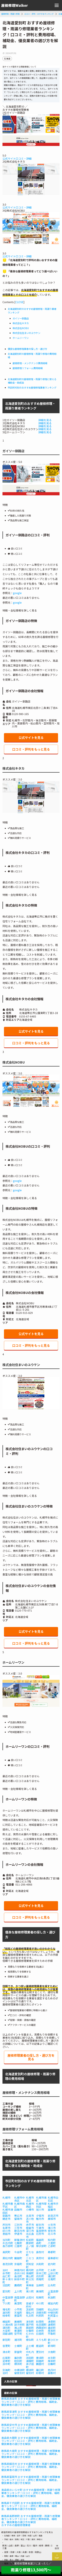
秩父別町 (30, 2280)
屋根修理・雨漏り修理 (10, 14)
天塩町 (18, 2313)
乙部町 (52, 2246)
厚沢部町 (41, 2246)
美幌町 (18, 2322)
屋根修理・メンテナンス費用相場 (30, 363)
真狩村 (40, 2258)
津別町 (30, 2322)
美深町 (18, 2303)
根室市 (30, 2228)
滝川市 (52, 2228)
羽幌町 (40, 2309)
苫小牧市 (30, 2220)
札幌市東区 (41, 2199)
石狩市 (40, 2234)
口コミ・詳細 (24, 158)
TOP (57, 2557)
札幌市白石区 (53, 2199)
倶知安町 (30, 2265)
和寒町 (40, 2297)
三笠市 (18, 2228)
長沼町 (18, 2276)
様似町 (30, 2340)
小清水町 (7, 2325)
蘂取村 (52, 2373)
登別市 (52, 2231)
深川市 (30, 2231)
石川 (29, 2545)
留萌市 (18, 2219)
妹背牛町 (19, 2279)
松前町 (30, 2240)
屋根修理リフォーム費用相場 (28, 368)
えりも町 (41, 2340)
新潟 (4, 2545)
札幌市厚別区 (41, 2205)
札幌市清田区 (7, 2211)
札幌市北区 (30, 2199)
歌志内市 (19, 2231)
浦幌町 (30, 2361)
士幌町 (18, 2346)
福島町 (40, 2240)
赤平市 (30, 2225)
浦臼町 (52, 2276)
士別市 (52, 2225)
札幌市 (6, 2197)
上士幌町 (30, 2347)
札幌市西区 (30, 2205)
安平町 (18, 2334)
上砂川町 (53, 2273)
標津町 (30, 2370)
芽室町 (18, 2352)
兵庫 (24, 2552)
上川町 (18, 2291)
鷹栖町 (18, 2285)
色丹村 (52, 2370)
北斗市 (52, 2234)
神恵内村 (19, 2270)
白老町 (40, 2331)
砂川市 (6, 2231)
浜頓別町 (41, 2313)
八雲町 (52, 2243)
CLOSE (19, 302)
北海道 (7, 58)
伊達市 (18, 2234)
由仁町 (6, 2276)
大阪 (18, 2552)
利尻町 (40, 2315)
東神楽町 (30, 2286)
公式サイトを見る (31, 737)
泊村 (5, 2270)
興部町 (30, 2328)
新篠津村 (19, 2240)
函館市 (18, 2210)
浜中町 (6, 2364)
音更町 (6, 2346)
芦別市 (6, 2225)
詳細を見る (45, 420)
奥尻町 (6, 2252)
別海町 (6, 2370)
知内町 (52, 2240)
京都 (12, 2552)
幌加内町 (53, 2303)
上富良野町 (53, 2292)
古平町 (40, 2270)
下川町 (6, 2303)
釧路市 (6, 2216)
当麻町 (40, 2285)
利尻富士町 (53, 2317)
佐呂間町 (41, 2325)
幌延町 (6, 2322)
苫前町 (30, 2309)
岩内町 (52, 2264)
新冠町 (6, 2340)
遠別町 (6, 2313)
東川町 (30, 2291)
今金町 (18, 2252)
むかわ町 (30, 2335)
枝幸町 (6, 2315)
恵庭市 (6, 2234)
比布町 (52, 2285)
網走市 (6, 2219)
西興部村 (41, 2328)
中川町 (40, 2303)
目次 (57, 2548)
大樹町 (52, 2352)
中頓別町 (53, 2313)
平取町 (52, 2334)
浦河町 (18, 2340)
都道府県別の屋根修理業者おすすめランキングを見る (27, 2532)
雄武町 (52, 2328)
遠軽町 (52, 2325)
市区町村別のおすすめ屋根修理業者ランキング (32, 387)
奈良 (31, 2552)
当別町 (6, 2240)
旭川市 (40, 2210)
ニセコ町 (30, 2259)
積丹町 (30, 2270)
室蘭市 (52, 2210)
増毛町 (6, 2309)
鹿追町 (40, 2346)
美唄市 (52, 2219)
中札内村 (30, 2353)
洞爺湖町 (7, 2334)
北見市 (30, 2216)
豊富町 (18, 2315)
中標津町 (19, 2370)
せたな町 (30, 2253)
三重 (4, 2548)
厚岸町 (52, 2361)
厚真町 (52, 2331)
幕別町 (18, 2358)
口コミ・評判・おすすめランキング (39, 14)
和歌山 (38, 2552)
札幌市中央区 (19, 2199)
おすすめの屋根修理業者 (15, 2525)
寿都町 (52, 2252)
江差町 (18, 2246)
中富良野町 (7, 2298)
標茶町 (18, 2364)
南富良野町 (19, 2298)
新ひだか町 (53, 2341)
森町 (38, 2243)
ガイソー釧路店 (21, 318)
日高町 (40, 2334)
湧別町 (6, 2328)
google (17, 593)
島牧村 (40, 2252)
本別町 (52, 2358)
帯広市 (18, 2216)
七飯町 (18, 2243)
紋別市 (40, 2225)
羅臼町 (40, 2370)
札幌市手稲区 (53, 2205)
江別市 (18, 2225)
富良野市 (41, 2231)
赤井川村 (19, 2273)
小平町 (18, 2309)
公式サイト (9, 158)
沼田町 (6, 2285)
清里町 (52, 2322)
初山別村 (53, 2309)
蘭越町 (18, 2258)
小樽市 (30, 2210)
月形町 (40, 2276)
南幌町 (30, 2273)
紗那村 (40, 2373)
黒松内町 (7, 2258)
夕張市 (40, 2216)
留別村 (30, 2373)
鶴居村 (40, 2364)
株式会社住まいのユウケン (26, 333)
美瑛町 (40, 2291)
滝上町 (18, 2328)
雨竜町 (40, 2279)
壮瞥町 (30, 2331)
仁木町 (52, 2270)
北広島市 (30, 2235)
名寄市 (6, 2228)
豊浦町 (18, 2331)
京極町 (18, 2264)
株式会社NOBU (21, 328)
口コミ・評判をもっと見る (31, 749)
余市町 (6, 2273)
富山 (23, 2545)
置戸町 (30, 2325)
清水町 (6, 2352)
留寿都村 (53, 2258)
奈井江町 (41, 2273)
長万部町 (7, 2246)
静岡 (47, 2545)
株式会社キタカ (21, 323)
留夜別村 (19, 2373)
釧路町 (40, 2361)
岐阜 (41, 2545)
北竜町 (52, 2279)
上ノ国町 (30, 2247)
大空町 (6, 2331)
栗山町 (30, 2276)
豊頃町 (40, 2358)
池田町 (30, 2358)
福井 (35, 2545)
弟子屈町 (30, 2365)
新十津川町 (7, 2280)
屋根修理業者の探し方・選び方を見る (31, 2057)
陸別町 (18, 2361)
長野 (17, 2545)
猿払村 (30, 2313)
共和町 (40, 2264)
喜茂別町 (7, 2264)
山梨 (10, 2545)
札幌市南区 (19, 2205)
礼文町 (30, 2315)
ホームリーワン (21, 337)
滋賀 (6, 2552)
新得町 (52, 2346)
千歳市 (40, 2228)
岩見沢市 (53, 2216)
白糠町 (52, 2364)
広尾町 (6, 2358)
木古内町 (7, 2243)
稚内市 (40, 2219)
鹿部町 (30, 2243)
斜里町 (40, 2322)
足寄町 (6, 2361)
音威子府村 (30, 2304)
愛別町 (6, 2291)
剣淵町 (52, 2297)
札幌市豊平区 (7, 2205)
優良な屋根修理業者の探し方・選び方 (27, 349)
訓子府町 (19, 2325)
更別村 (40, 2352)
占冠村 (30, 2297)
